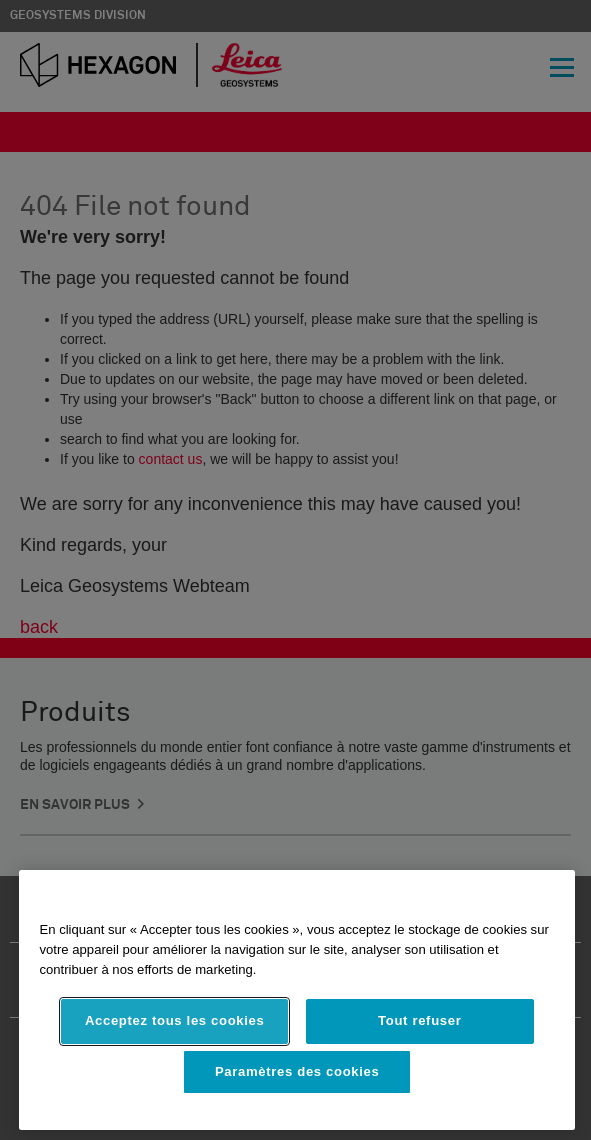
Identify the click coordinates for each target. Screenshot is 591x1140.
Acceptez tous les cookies (175, 1020)
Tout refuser (419, 1020)
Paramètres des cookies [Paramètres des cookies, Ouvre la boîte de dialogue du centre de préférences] (297, 1071)
